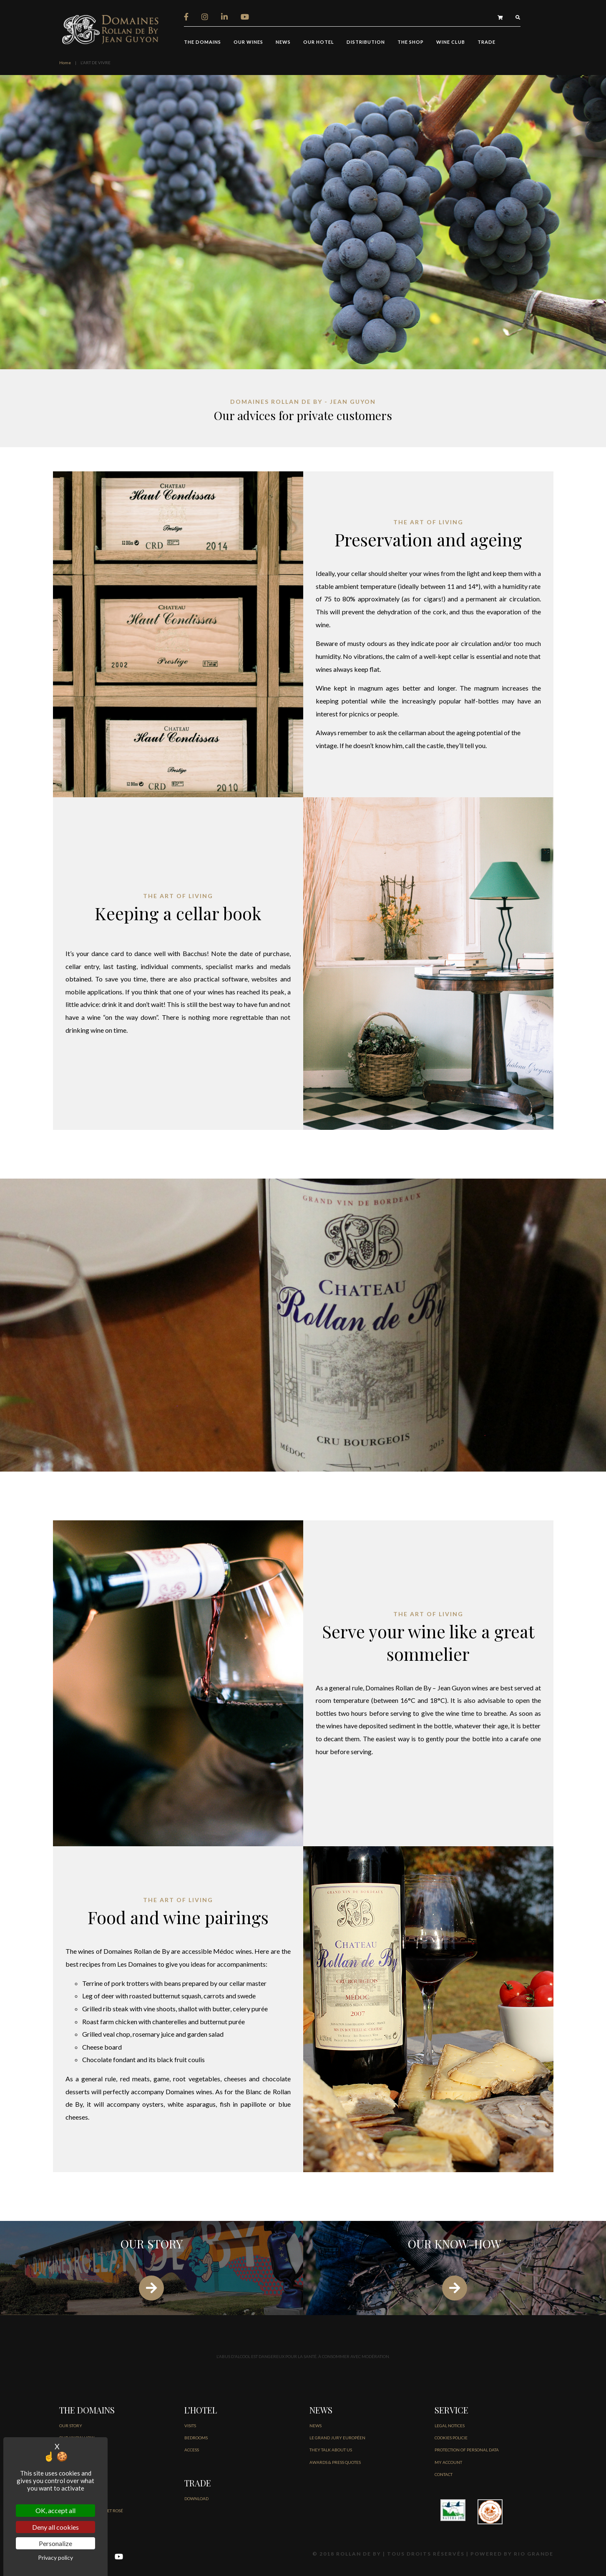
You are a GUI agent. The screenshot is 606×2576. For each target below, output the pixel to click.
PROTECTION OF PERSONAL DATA (467, 2449)
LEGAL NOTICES (450, 2425)
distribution (366, 42)
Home (65, 62)
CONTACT (444, 2474)
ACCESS (191, 2449)
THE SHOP (410, 42)
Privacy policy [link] (55, 2557)
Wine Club (450, 42)
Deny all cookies (55, 2527)
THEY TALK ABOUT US (330, 2449)
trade (486, 42)
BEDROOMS (196, 2437)
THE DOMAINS (202, 42)
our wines (248, 42)
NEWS (283, 42)
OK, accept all (55, 2510)
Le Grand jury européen (337, 2437)
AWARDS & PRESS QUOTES (335, 2462)
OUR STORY (70, 2425)
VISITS (190, 2425)
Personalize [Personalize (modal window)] (55, 2543)
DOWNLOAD (196, 2498)
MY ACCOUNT (448, 2462)
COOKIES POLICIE (451, 2437)
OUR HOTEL (318, 42)
